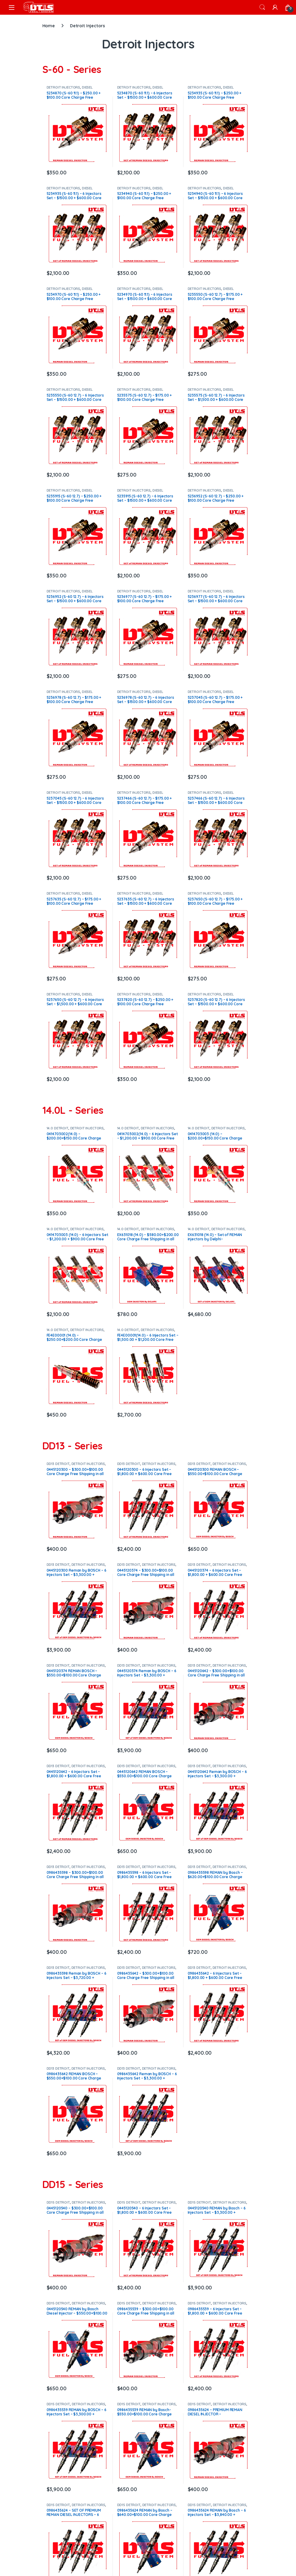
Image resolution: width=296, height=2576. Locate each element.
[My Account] (275, 7)
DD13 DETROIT (58, 1464)
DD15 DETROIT (58, 2202)
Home (48, 26)
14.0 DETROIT (57, 1128)
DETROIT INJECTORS (63, 87)
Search (262, 7)
